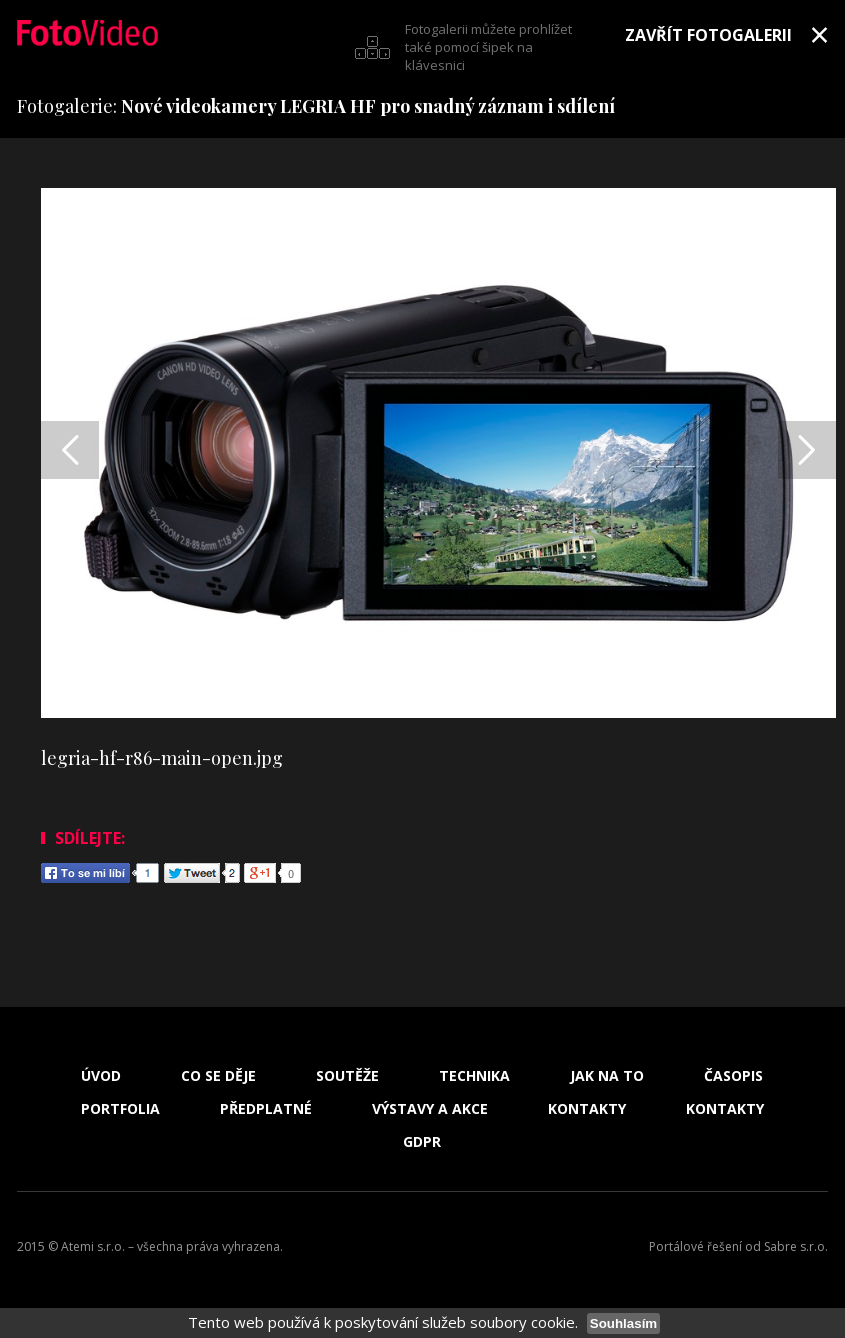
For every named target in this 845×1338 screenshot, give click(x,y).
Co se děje (218, 1076)
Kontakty (587, 1109)
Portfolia (120, 1109)
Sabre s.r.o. (796, 1246)
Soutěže (347, 1076)
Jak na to (607, 1076)
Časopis (733, 1076)
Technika (474, 1076)
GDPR (422, 1142)
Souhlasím (623, 1323)
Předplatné (266, 1109)
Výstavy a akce (430, 1109)
